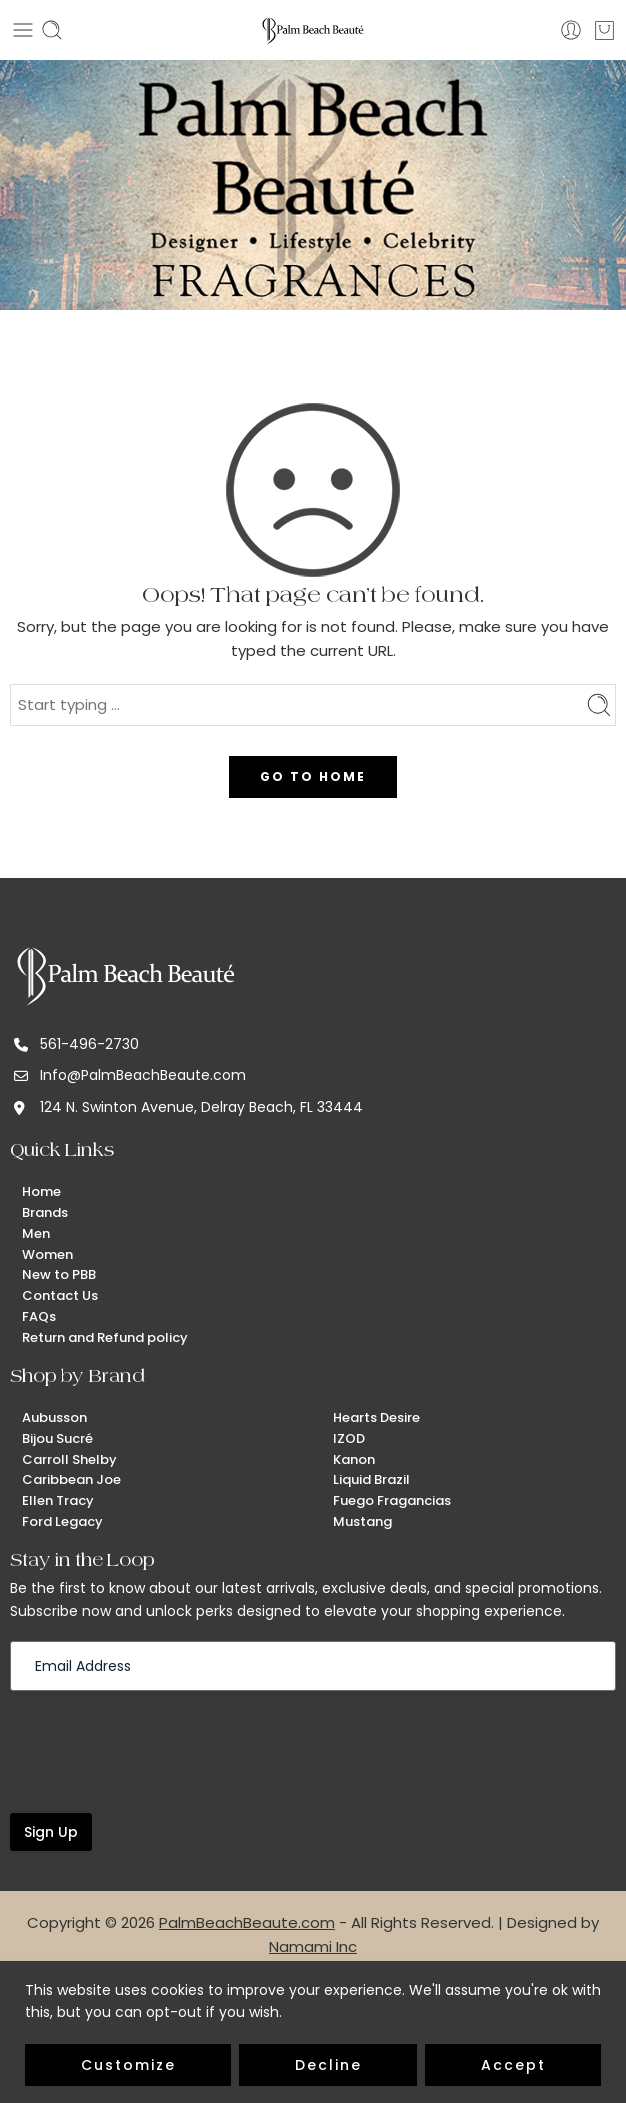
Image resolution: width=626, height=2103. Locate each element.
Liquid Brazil (371, 1479)
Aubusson (54, 1417)
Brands (45, 1212)
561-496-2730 (89, 1044)
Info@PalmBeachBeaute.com (143, 1075)
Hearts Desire (376, 1417)
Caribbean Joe (71, 1479)
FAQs (39, 1316)
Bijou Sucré (57, 1438)
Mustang (362, 1521)
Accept (513, 2065)
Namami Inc (313, 1946)
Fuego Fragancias (392, 1500)
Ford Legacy (62, 1521)
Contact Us (60, 1295)
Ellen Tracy (58, 1500)
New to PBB (59, 1274)
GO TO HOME (313, 776)
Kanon (354, 1459)
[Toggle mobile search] (52, 30)
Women (47, 1254)
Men (36, 1233)
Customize (128, 2065)
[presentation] (162, 1750)
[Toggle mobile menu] (23, 30)
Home (41, 1191)
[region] (313, 2032)
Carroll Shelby (69, 1459)
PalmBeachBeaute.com (247, 1922)
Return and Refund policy (105, 1337)
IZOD (349, 1438)
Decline (328, 2065)
